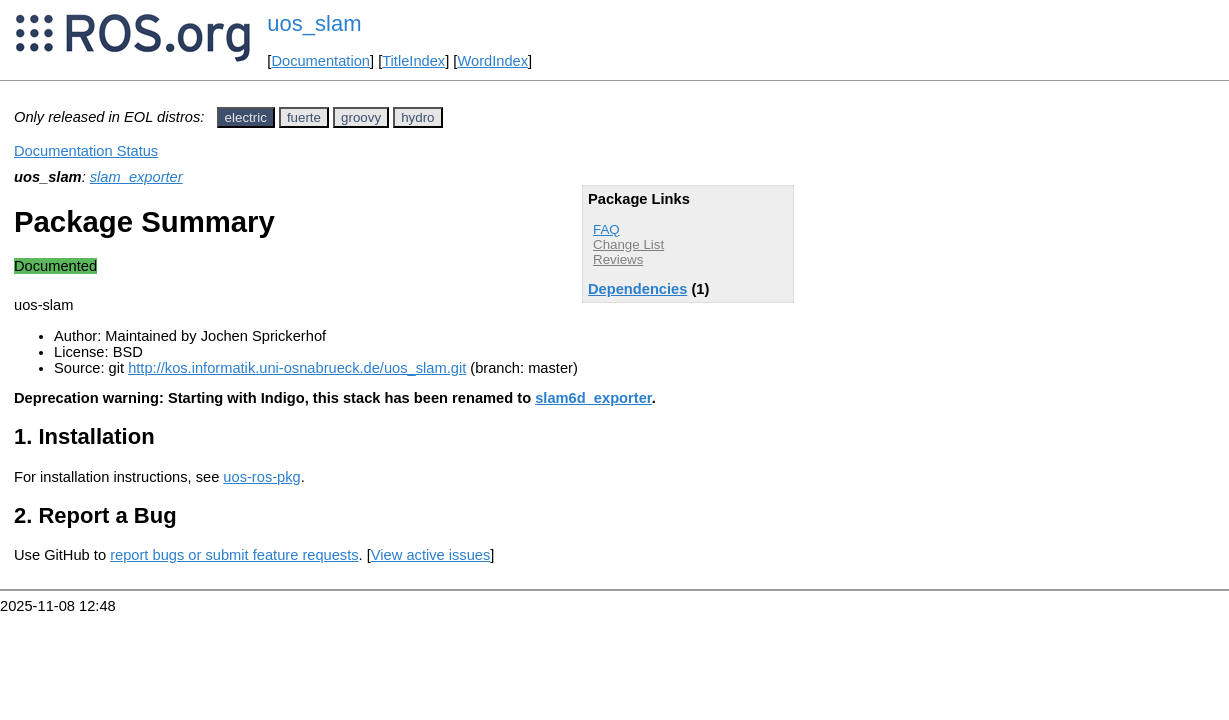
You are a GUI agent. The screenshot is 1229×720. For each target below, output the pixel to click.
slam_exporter (136, 177)
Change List (628, 244)
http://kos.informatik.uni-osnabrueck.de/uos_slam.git (297, 368)
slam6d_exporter (593, 398)
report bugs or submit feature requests (234, 555)
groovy (361, 117)
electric (246, 117)
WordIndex (492, 61)
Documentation (320, 61)
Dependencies (637, 289)
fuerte (304, 117)
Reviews (618, 259)
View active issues (430, 555)
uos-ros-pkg (261, 477)
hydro (417, 117)
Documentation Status (86, 151)
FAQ (606, 229)
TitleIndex (413, 61)
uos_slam (314, 23)
